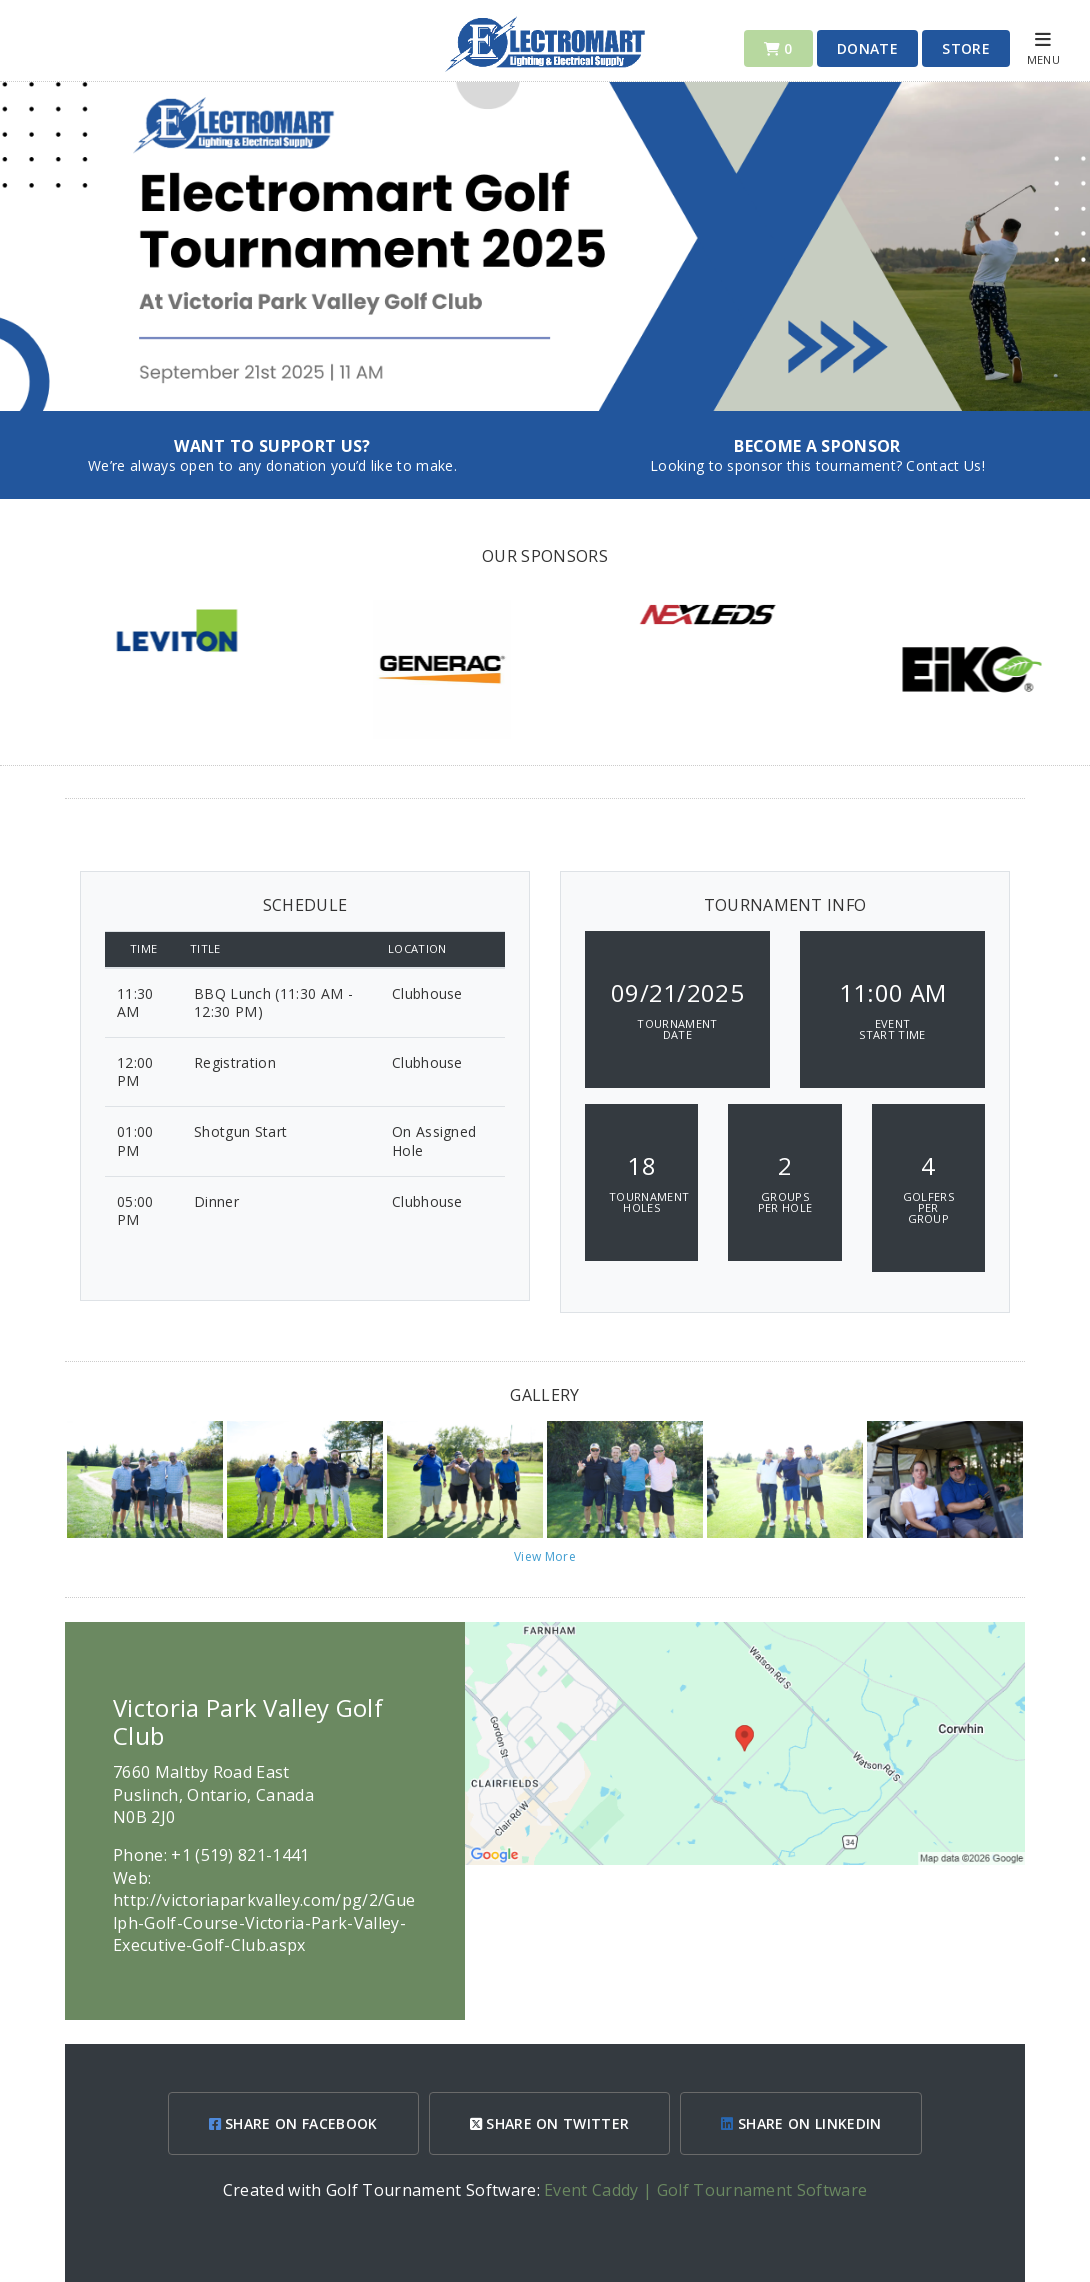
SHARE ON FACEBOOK (293, 2123)
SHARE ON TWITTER (550, 2123)
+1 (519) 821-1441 (240, 1855)
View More (545, 1556)
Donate (867, 48)
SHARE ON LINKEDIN (801, 2123)
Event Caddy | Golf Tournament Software (705, 2190)
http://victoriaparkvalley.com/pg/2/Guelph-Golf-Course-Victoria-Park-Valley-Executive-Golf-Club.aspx (264, 1922)
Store (966, 48)
